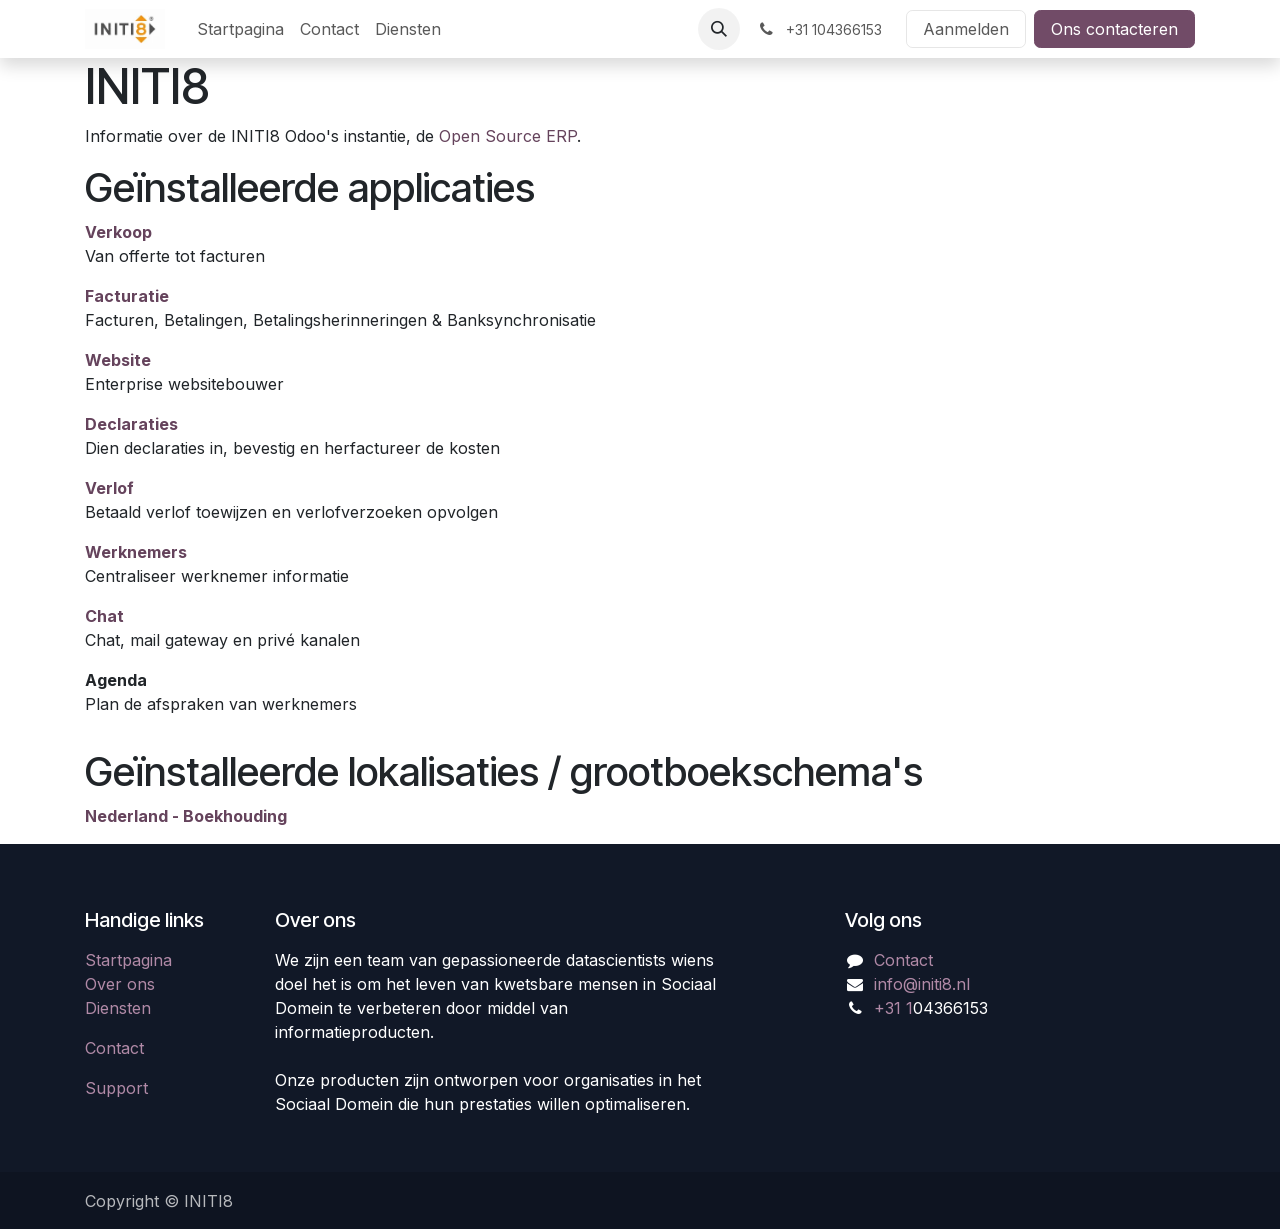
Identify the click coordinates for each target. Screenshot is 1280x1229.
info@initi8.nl (922, 984)
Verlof (109, 488)
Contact (114, 1048)
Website (118, 360)
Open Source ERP (508, 136)
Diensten (118, 1008)
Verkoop (118, 232)
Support (116, 1088)
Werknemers (136, 552)
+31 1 (893, 1008)
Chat (104, 616)
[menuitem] (240, 29)
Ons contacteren (1114, 29)
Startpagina (128, 960)
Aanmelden (966, 29)
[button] (719, 29)
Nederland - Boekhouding (186, 816)
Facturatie (127, 296)
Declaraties (131, 424)
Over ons (120, 984)
